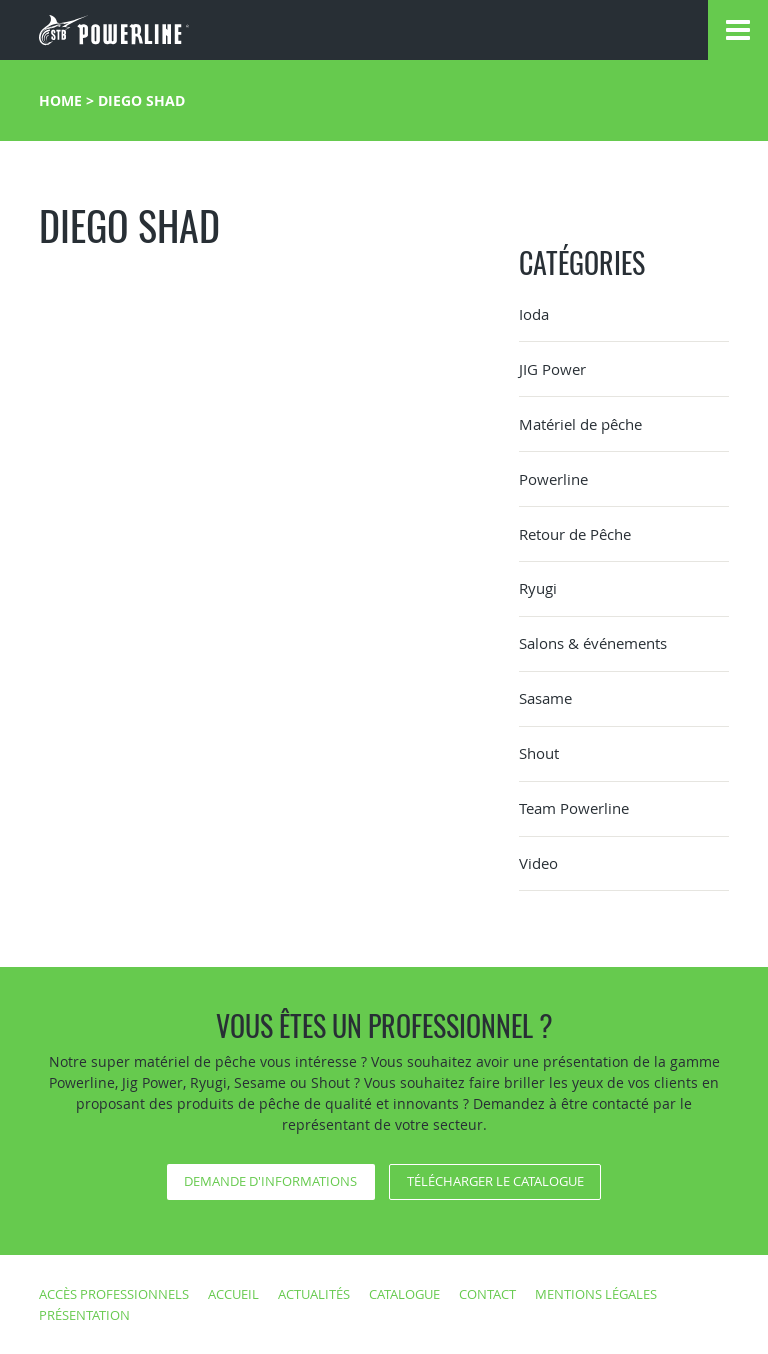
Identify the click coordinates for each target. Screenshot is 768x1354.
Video (538, 863)
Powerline (553, 479)
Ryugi (538, 588)
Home (60, 100)
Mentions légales (596, 1294)
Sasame (545, 698)
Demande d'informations (270, 1181)
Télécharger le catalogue (495, 1181)
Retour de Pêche (575, 534)
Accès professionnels (114, 1294)
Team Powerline (574, 808)
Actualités (314, 1294)
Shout (539, 753)
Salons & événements (593, 643)
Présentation (84, 1315)
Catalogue (404, 1294)
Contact (487, 1294)
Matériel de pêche (580, 424)
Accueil (233, 1294)
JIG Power (552, 369)
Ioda (534, 314)
